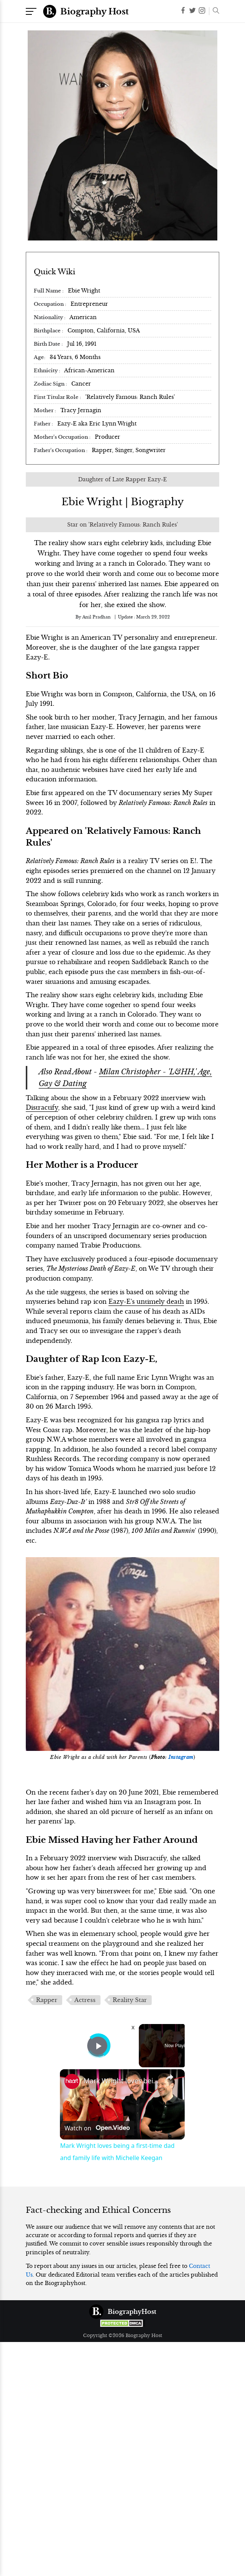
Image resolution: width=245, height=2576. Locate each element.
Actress (85, 2000)
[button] (214, 11)
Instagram (180, 1757)
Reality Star (130, 2000)
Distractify (42, 1107)
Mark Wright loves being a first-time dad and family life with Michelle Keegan (121, 2080)
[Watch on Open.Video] (97, 2128)
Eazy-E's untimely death (146, 1301)
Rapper (46, 2000)
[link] (72, 2081)
